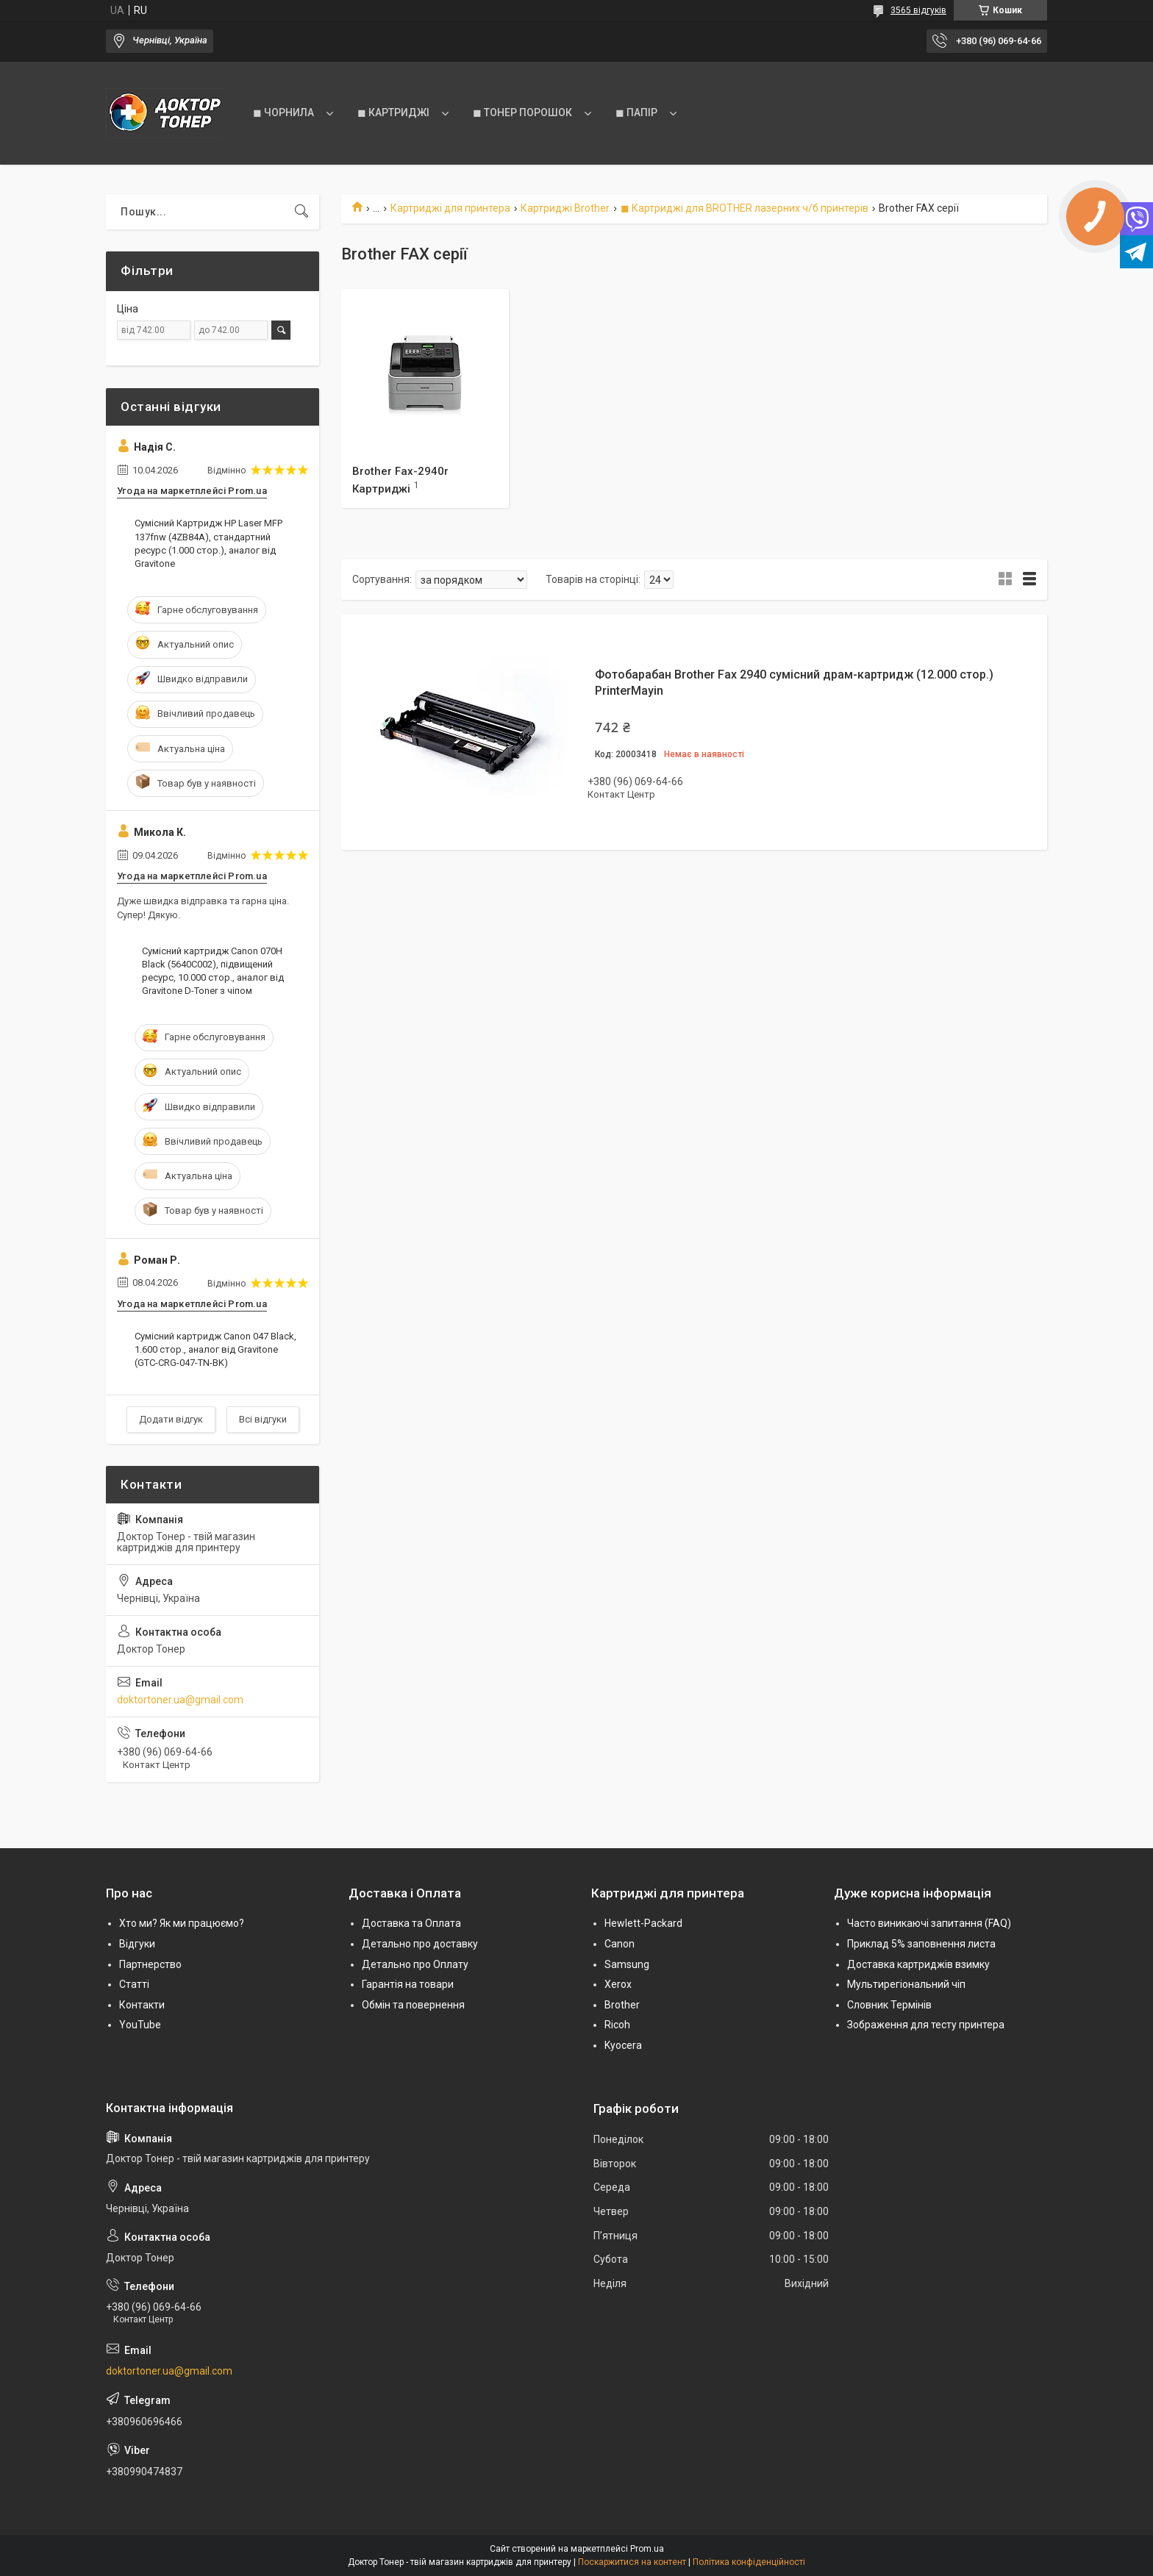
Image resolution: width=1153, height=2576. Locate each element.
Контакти (142, 2005)
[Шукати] (301, 211)
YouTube (140, 2025)
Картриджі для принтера (450, 208)
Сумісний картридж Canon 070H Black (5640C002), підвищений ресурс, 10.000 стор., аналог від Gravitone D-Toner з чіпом (213, 971)
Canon (619, 1944)
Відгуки (137, 1944)
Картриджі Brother (565, 208)
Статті (134, 1984)
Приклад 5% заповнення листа (921, 1944)
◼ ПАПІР (636, 112)
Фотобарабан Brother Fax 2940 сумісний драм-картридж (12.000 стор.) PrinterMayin (794, 683)
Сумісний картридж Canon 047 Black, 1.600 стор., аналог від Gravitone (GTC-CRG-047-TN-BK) (215, 1349)
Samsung (626, 1964)
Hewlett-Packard (643, 1923)
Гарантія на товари (408, 1984)
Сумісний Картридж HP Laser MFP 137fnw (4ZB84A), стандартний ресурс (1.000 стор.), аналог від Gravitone (208, 543)
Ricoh (617, 2025)
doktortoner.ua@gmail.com (180, 1700)
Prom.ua (647, 2549)
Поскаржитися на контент (632, 2562)
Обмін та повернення (413, 2005)
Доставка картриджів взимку (918, 1964)
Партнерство (150, 1964)
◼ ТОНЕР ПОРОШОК (522, 112)
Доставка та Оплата (411, 1923)
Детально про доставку (420, 1944)
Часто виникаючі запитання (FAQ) (929, 1923)
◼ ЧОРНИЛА (283, 112)
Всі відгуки (263, 1419)
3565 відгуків (918, 10)
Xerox (618, 1984)
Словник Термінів (889, 2005)
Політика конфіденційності (749, 2562)
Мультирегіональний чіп (906, 1984)
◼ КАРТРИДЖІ (393, 112)
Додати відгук (171, 1419)
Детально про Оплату (415, 1964)
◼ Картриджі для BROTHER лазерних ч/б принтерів (744, 208)
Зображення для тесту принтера (925, 2025)
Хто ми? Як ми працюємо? (181, 1923)
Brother (622, 2005)
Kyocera (623, 2045)
